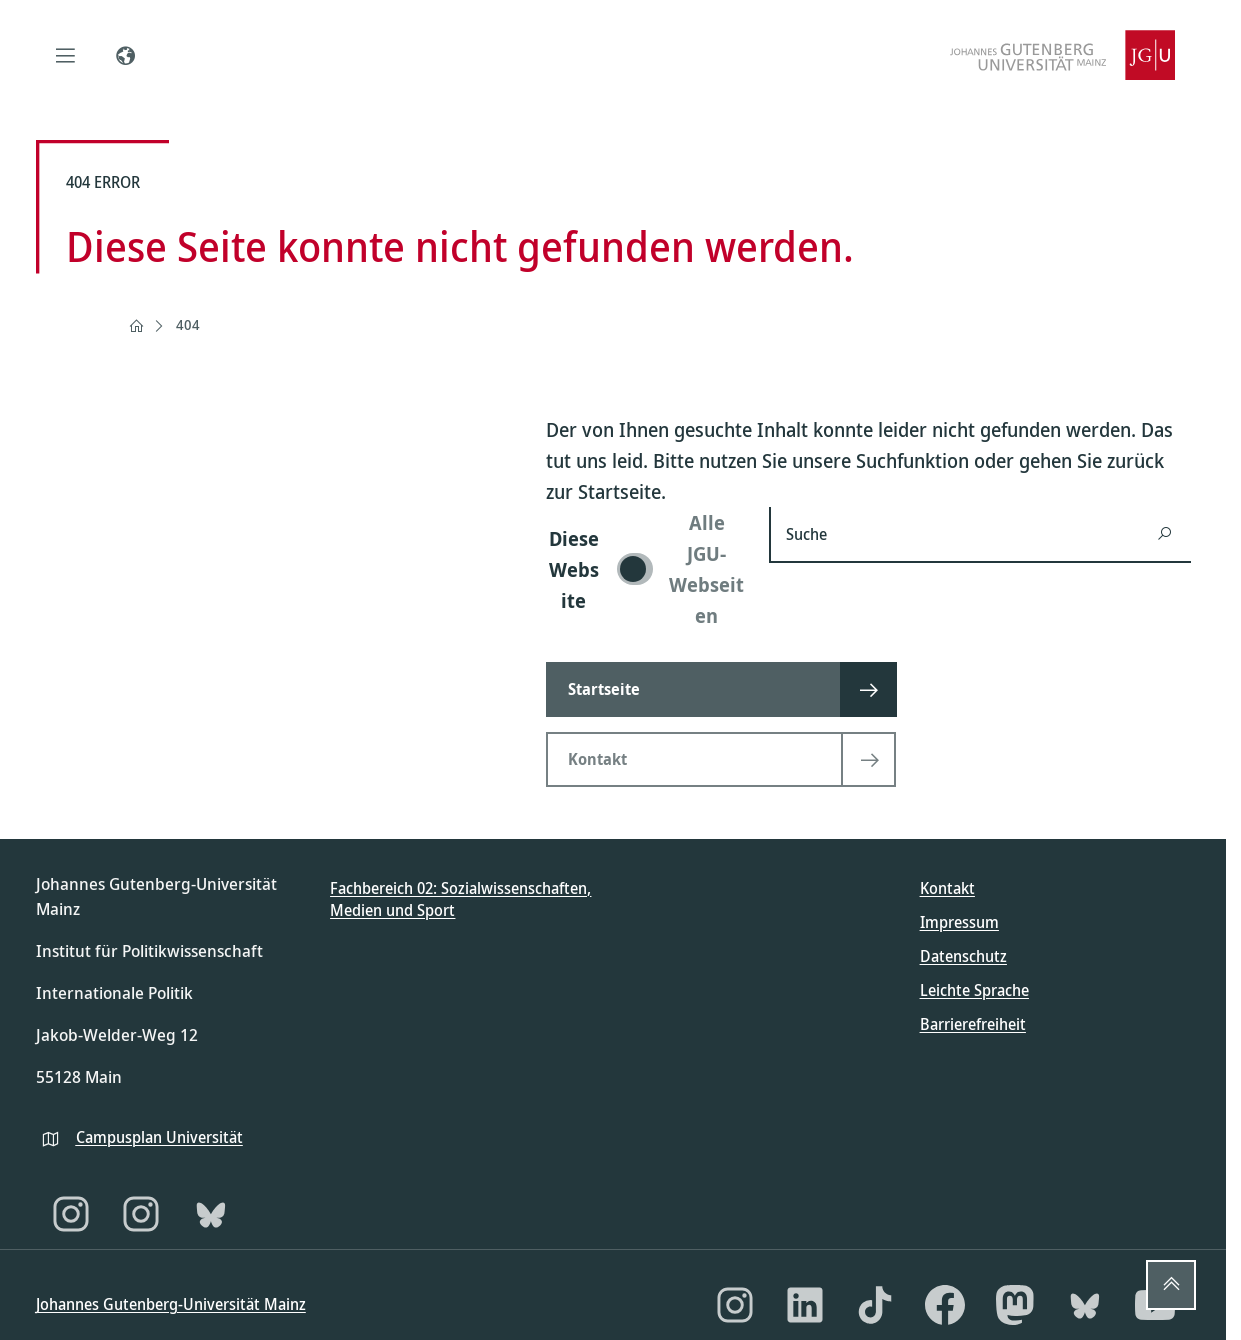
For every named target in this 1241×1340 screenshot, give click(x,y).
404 (188, 324)
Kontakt (947, 888)
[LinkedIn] (805, 1305)
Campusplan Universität (159, 1137)
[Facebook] (945, 1305)
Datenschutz (963, 956)
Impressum (959, 922)
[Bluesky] (211, 1214)
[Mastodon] (1015, 1305)
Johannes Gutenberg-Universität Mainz (171, 1304)
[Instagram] (71, 1214)
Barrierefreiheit (973, 1024)
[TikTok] (875, 1305)
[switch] (645, 569)
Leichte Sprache (974, 990)
